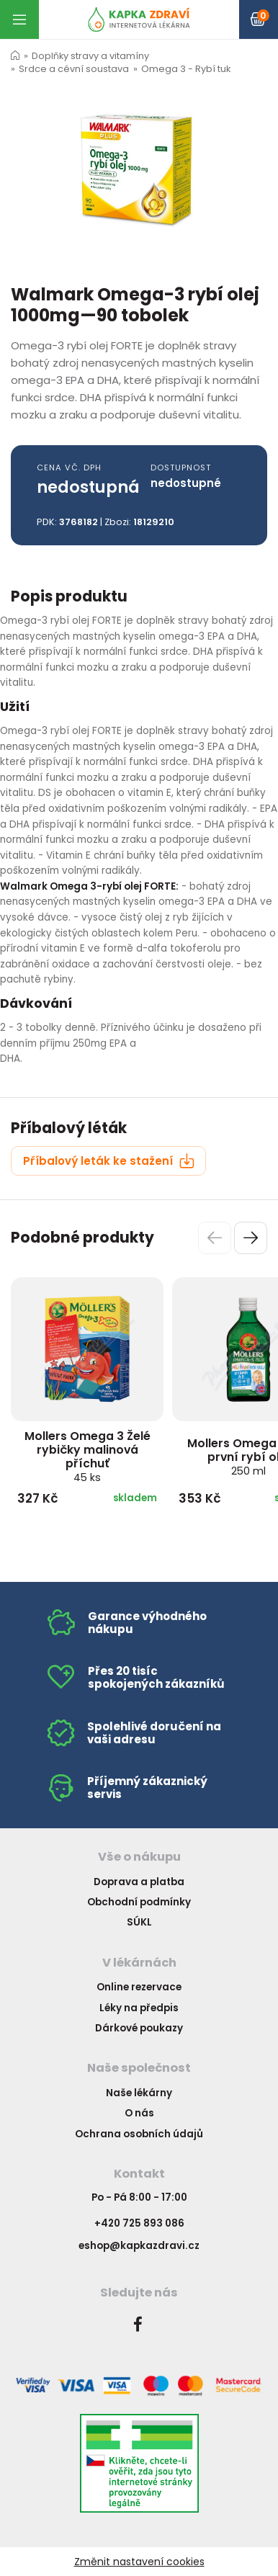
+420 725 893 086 (139, 2223)
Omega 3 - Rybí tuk (185, 69)
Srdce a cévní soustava (74, 69)
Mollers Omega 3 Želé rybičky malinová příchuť (87, 1456)
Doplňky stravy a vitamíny (90, 56)
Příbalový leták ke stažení (108, 1160)
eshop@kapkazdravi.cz (139, 2246)
